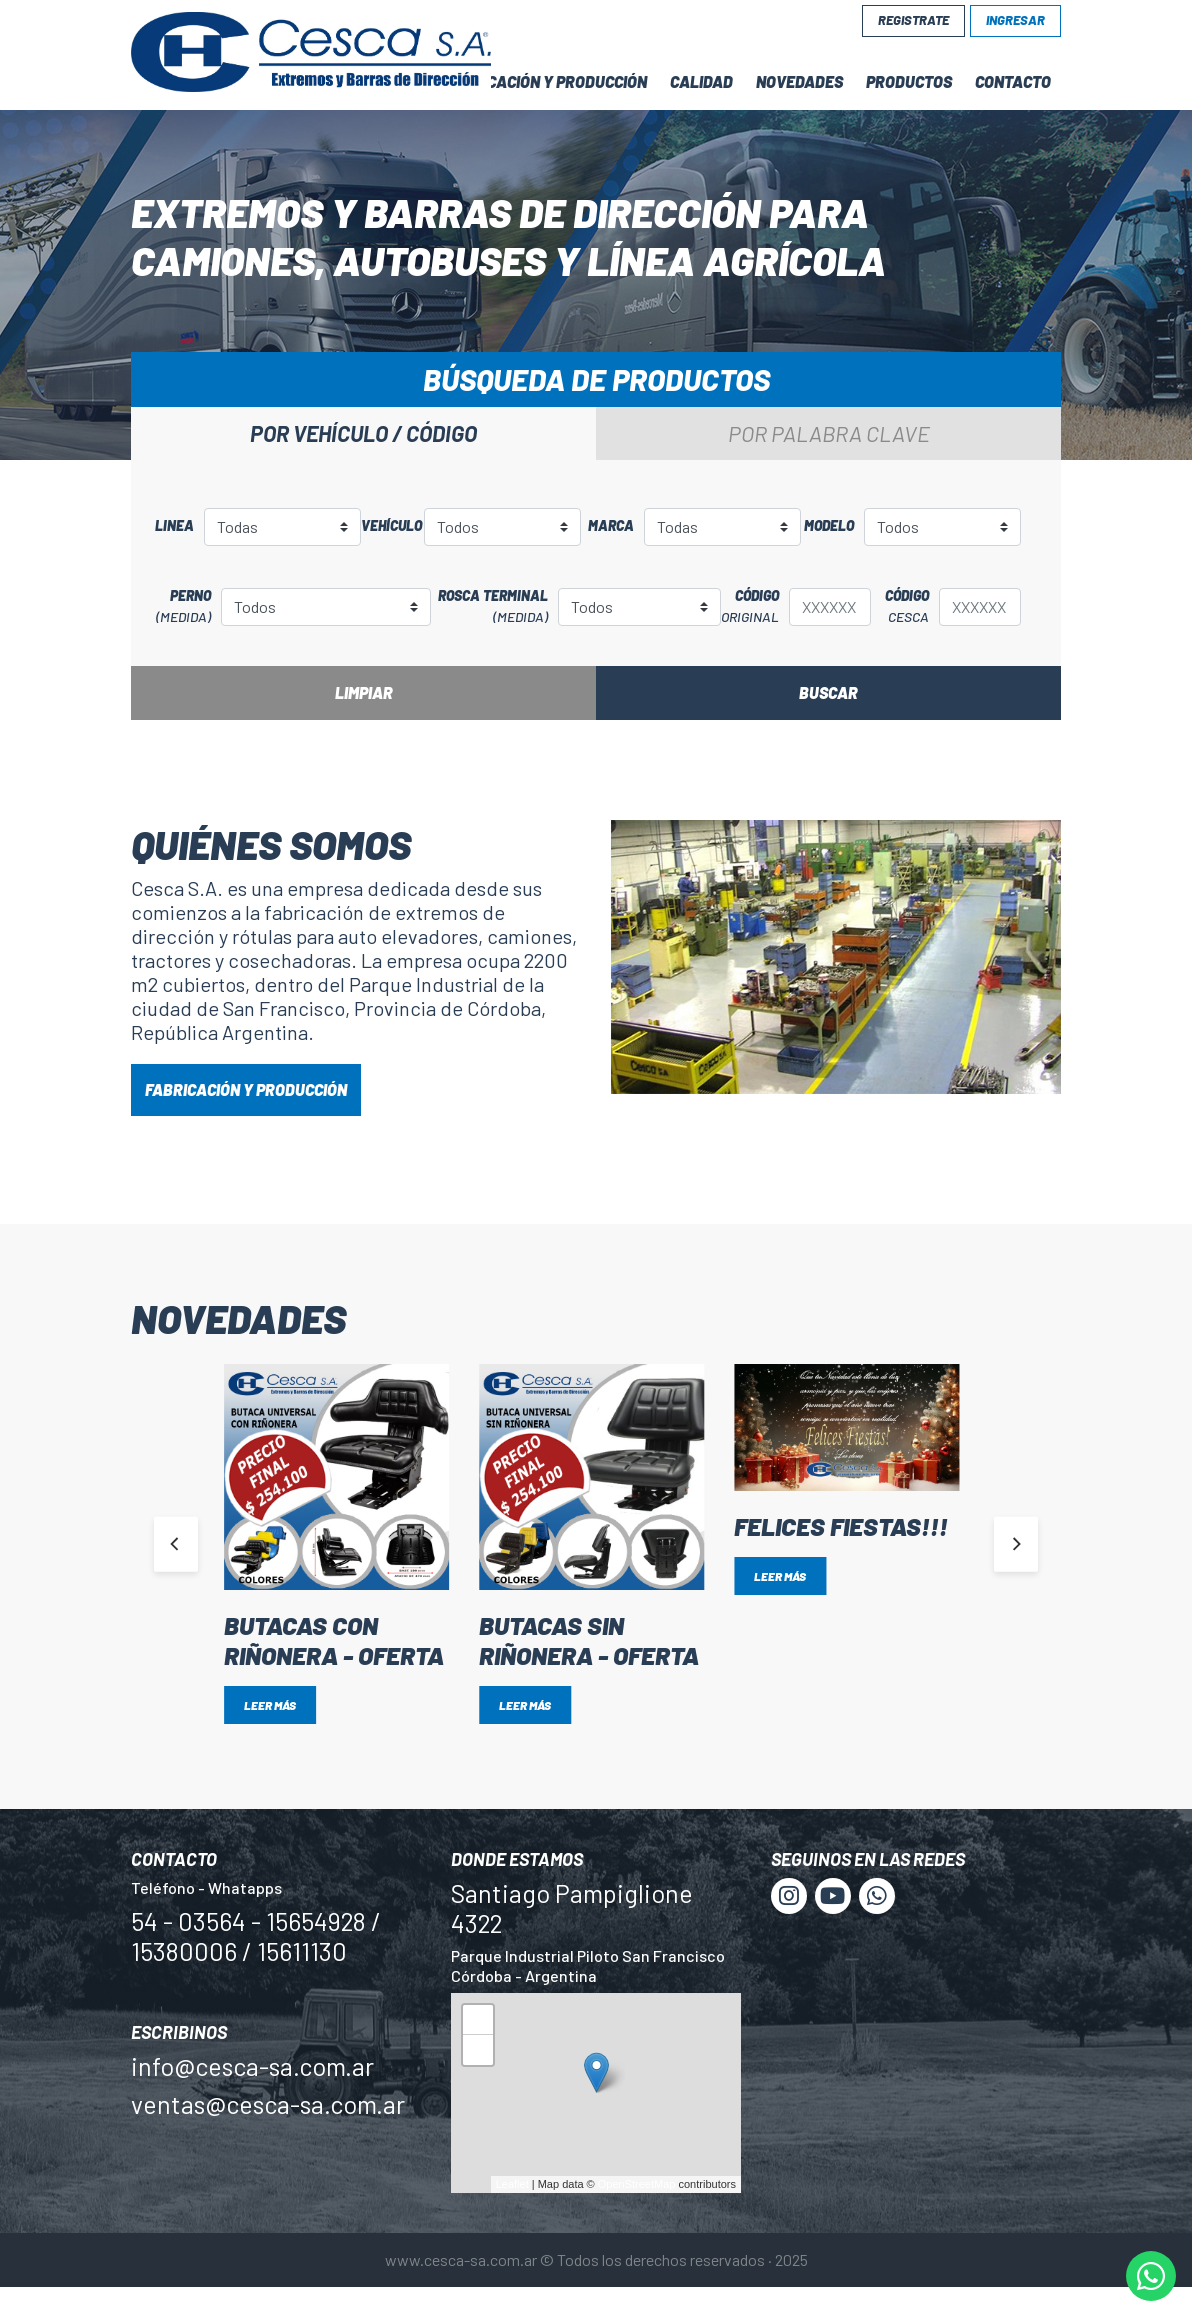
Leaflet (512, 2184)
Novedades (799, 81)
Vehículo (387, 525)
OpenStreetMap (637, 2184)
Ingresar (1015, 20)
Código (750, 607)
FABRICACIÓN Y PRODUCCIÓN (246, 1089)
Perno (176, 607)
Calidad (701, 81)
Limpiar (364, 692)
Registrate (913, 20)
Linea (174, 525)
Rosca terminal (489, 607)
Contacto (1013, 81)
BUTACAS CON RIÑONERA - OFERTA (334, 1640)
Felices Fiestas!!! (841, 1526)
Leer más (270, 1705)
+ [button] (478, 2022)
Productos (909, 81)
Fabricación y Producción (546, 81)
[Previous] (176, 1544)
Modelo (829, 525)
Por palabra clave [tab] (829, 433)
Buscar (828, 692)
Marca (611, 525)
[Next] (1016, 1544)
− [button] (478, 2052)
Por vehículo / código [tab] (363, 433)
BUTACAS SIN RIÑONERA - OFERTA (589, 1640)
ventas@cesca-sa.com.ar (268, 2104)
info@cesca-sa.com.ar (252, 2066)
